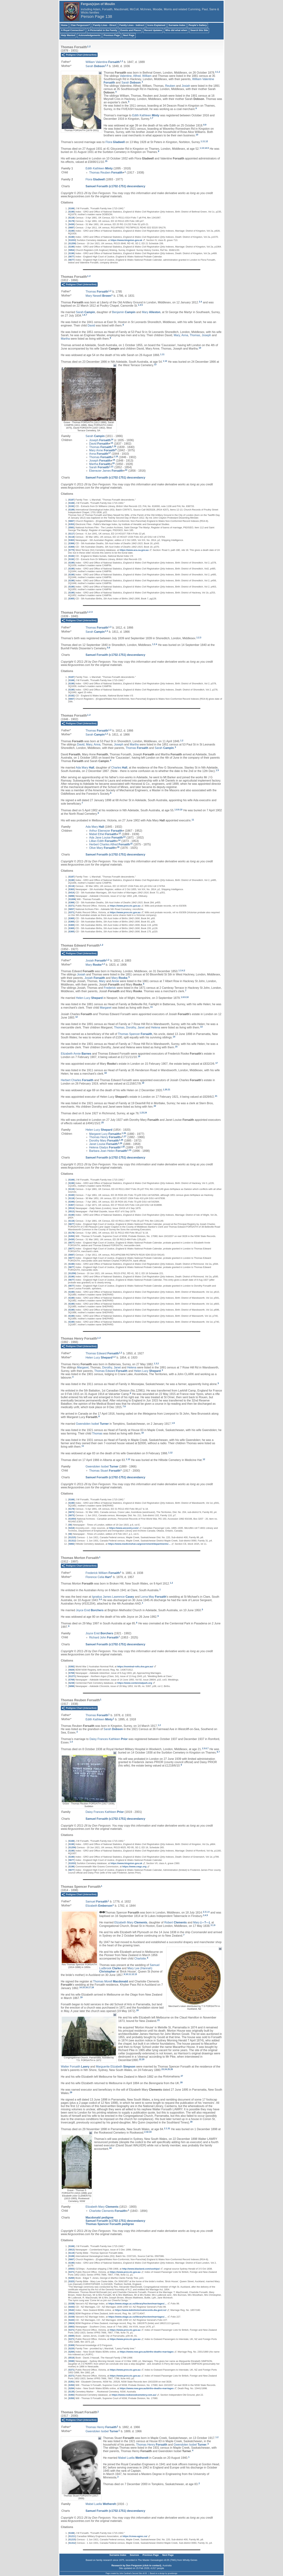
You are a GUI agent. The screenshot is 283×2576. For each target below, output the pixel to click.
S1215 (72, 1537)
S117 (71, 533)
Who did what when (176, 30)
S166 (71, 208)
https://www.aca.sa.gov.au (134, 550)
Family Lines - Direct (104, 25)
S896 (71, 896)
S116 (71, 217)
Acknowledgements (89, 35)
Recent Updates (153, 30)
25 (102, 1122)
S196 (71, 1866)
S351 (71, 2381)
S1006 (72, 899)
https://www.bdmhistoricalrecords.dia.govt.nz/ (140, 2310)
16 (115, 446)
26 (124, 1133)
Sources (134, 2555)
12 (207, 141)
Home (64, 25)
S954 (71, 250)
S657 (71, 909)
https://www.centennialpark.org (134, 1683)
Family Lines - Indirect (131, 25)
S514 (71, 1208)
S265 (71, 2278)
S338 (71, 2303)
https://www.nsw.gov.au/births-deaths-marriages (147, 2351)
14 (205, 148)
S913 (71, 2249)
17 (109, 453)
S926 (71, 1669)
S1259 (72, 243)
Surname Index (177, 25)
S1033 (72, 240)
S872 (71, 1512)
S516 (71, 2357)
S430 (71, 224)
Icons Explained (156, 25)
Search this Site (199, 30)
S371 (71, 905)
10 (197, 134)
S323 (71, 2281)
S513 (71, 1211)
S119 (71, 2253)
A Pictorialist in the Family (102, 30)
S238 (71, 1683)
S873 (71, 1515)
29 (121, 1143)
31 (130, 1150)
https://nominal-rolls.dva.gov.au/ (135, 1666)
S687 (71, 227)
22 (126, 470)
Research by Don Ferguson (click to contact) (136, 2565)
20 (113, 463)
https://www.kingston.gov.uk (126, 240)
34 (110, 2148)
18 (117, 456)
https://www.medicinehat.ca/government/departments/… (139, 1543)
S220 (71, 2348)
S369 (71, 2345)
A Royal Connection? (73, 30)
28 (122, 1140)
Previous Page (112, 35)
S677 (71, 256)
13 (202, 148)
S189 (71, 509)
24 (145, 1112)
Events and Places (130, 30)
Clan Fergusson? (80, 25)
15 (106, 161)
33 (150, 2132)
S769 (71, 1673)
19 (114, 460)
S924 (71, 2323)
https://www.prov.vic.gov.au (125, 905)
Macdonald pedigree (100, 2217)
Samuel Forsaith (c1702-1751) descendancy (115, 186)
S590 (71, 2361)
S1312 (72, 1540)
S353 (71, 524)
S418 (71, 1528)
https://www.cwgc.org (134, 1866)
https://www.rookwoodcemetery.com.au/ (134, 2394)
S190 (71, 211)
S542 (71, 2310)
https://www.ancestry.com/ (123, 1528)
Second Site (137, 2573)
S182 (71, 556)
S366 (71, 543)
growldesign (172, 2573)
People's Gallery (198, 25)
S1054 (72, 1518)
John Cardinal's (125, 2573)
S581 (71, 527)
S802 (71, 2326)
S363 (71, 540)
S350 (71, 1236)
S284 (71, 2351)
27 (125, 1136)
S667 (71, 521)
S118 (71, 537)
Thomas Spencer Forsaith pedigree (110, 2224)
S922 (71, 2313)
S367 (71, 1205)
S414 (71, 892)
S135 (71, 2391)
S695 (71, 2335)
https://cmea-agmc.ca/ (135, 2536)
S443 (71, 2306)
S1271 (72, 1676)
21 (112, 466)
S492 (71, 2394)
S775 (71, 550)
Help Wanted (68, 35)
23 (143, 1112)
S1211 (72, 2536)
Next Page (128, 35)
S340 (71, 1195)
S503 (71, 2268)
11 (204, 141)
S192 (71, 506)
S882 (71, 1543)
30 (123, 1147)
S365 (71, 598)
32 (147, 2132)
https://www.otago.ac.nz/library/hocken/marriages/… (137, 2303)
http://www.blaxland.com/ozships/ (141, 2268)
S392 (71, 1666)
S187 (71, 499)
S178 (71, 221)
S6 (70, 1524)
